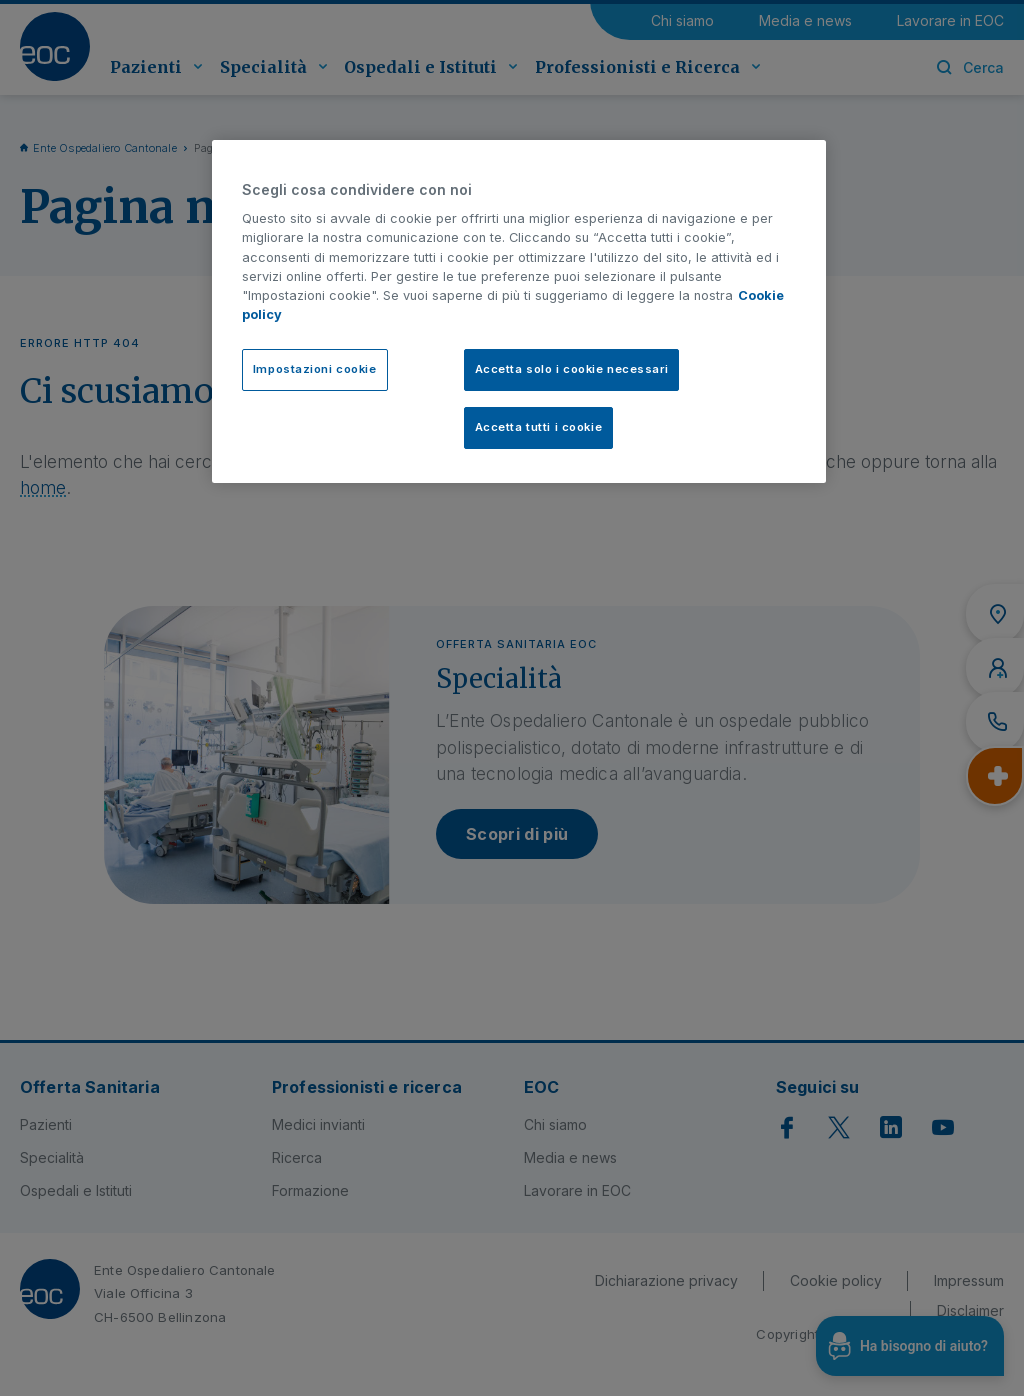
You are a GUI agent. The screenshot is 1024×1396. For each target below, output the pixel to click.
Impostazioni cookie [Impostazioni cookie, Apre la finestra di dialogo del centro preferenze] (315, 369)
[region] (519, 312)
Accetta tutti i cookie (539, 427)
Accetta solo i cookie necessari (572, 369)
